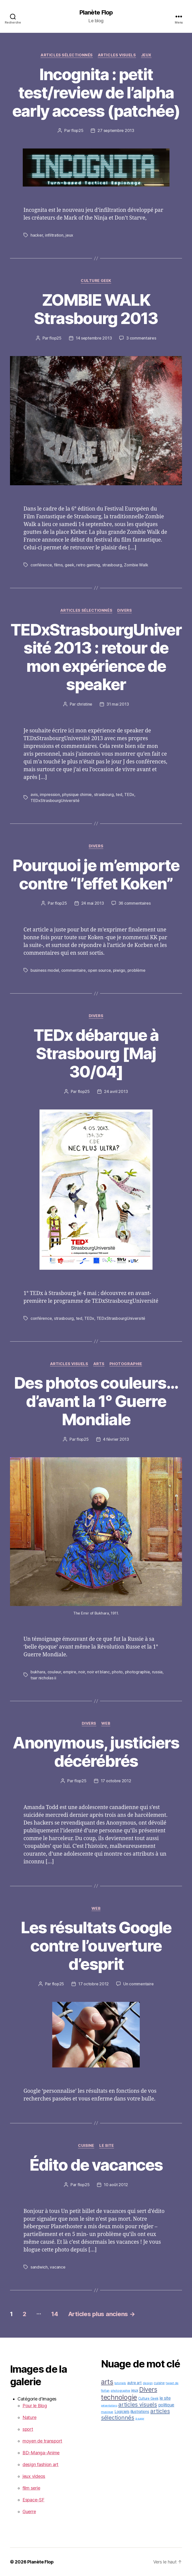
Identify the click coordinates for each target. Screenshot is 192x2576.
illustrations (139, 2411)
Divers (124, 610)
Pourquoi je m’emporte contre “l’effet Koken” (95, 874)
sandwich (39, 2267)
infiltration (54, 235)
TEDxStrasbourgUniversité (55, 800)
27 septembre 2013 (116, 130)
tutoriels (120, 2383)
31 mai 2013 (117, 704)
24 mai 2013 (92, 903)
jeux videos (33, 2476)
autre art (134, 2382)
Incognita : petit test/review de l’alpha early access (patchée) (96, 92)
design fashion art (40, 2464)
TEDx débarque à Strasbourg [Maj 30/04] (96, 1053)
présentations (109, 2405)
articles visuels (117, 55)
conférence (41, 564)
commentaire (73, 970)
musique (107, 2412)
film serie (31, 2488)
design (147, 2383)
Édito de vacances (96, 2164)
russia (157, 1671)
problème (137, 970)
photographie (126, 1364)
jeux (146, 55)
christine (84, 704)
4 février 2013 (116, 1439)
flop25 (77, 130)
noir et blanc (98, 1671)
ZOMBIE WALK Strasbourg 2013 (96, 309)
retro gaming (88, 564)
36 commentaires (134, 903)
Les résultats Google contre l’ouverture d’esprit (96, 1946)
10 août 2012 (116, 2184)
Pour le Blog (34, 2405)
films (58, 564)
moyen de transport (42, 2441)
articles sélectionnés (66, 55)
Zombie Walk (136, 564)
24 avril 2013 (116, 1091)
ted (119, 794)
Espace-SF (33, 2499)
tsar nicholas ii (43, 1677)
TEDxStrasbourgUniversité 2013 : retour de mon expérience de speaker (96, 657)
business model (44, 970)
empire (69, 1671)
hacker (36, 235)
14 (54, 2314)
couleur (54, 1671)
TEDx (129, 794)
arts (98, 1364)
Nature (29, 2417)
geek (69, 564)
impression (50, 794)
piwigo (119, 970)
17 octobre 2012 (116, 1780)
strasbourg (112, 564)
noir (81, 1671)
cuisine (86, 2145)
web (105, 1723)
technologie (119, 2397)
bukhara (37, 1671)
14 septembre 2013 (94, 338)
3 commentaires (141, 338)
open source (99, 970)
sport (27, 2429)
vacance (57, 2267)
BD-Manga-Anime (41, 2452)
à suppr (140, 2418)
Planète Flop (96, 13)
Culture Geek (96, 280)
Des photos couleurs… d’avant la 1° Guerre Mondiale (96, 1401)
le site (106, 2145)
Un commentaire (138, 1983)
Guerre (29, 2511)
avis (34, 794)
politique (166, 2404)
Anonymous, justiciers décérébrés (96, 1751)
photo (117, 1671)
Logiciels (122, 2411)
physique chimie (77, 794)
